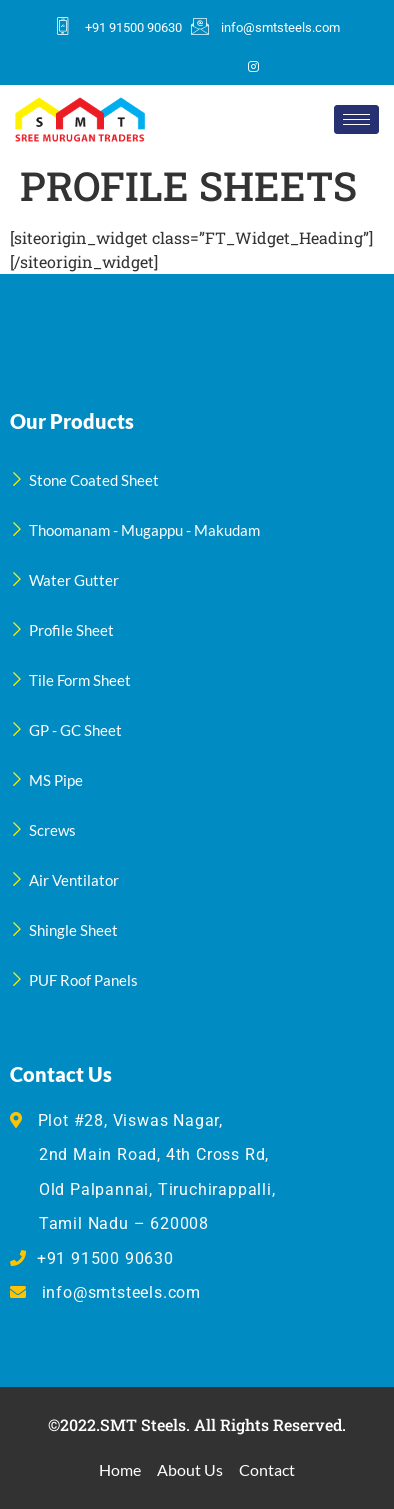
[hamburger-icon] (356, 119)
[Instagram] (253, 66)
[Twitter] (185, 66)
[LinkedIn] (219, 66)
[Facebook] (151, 66)
